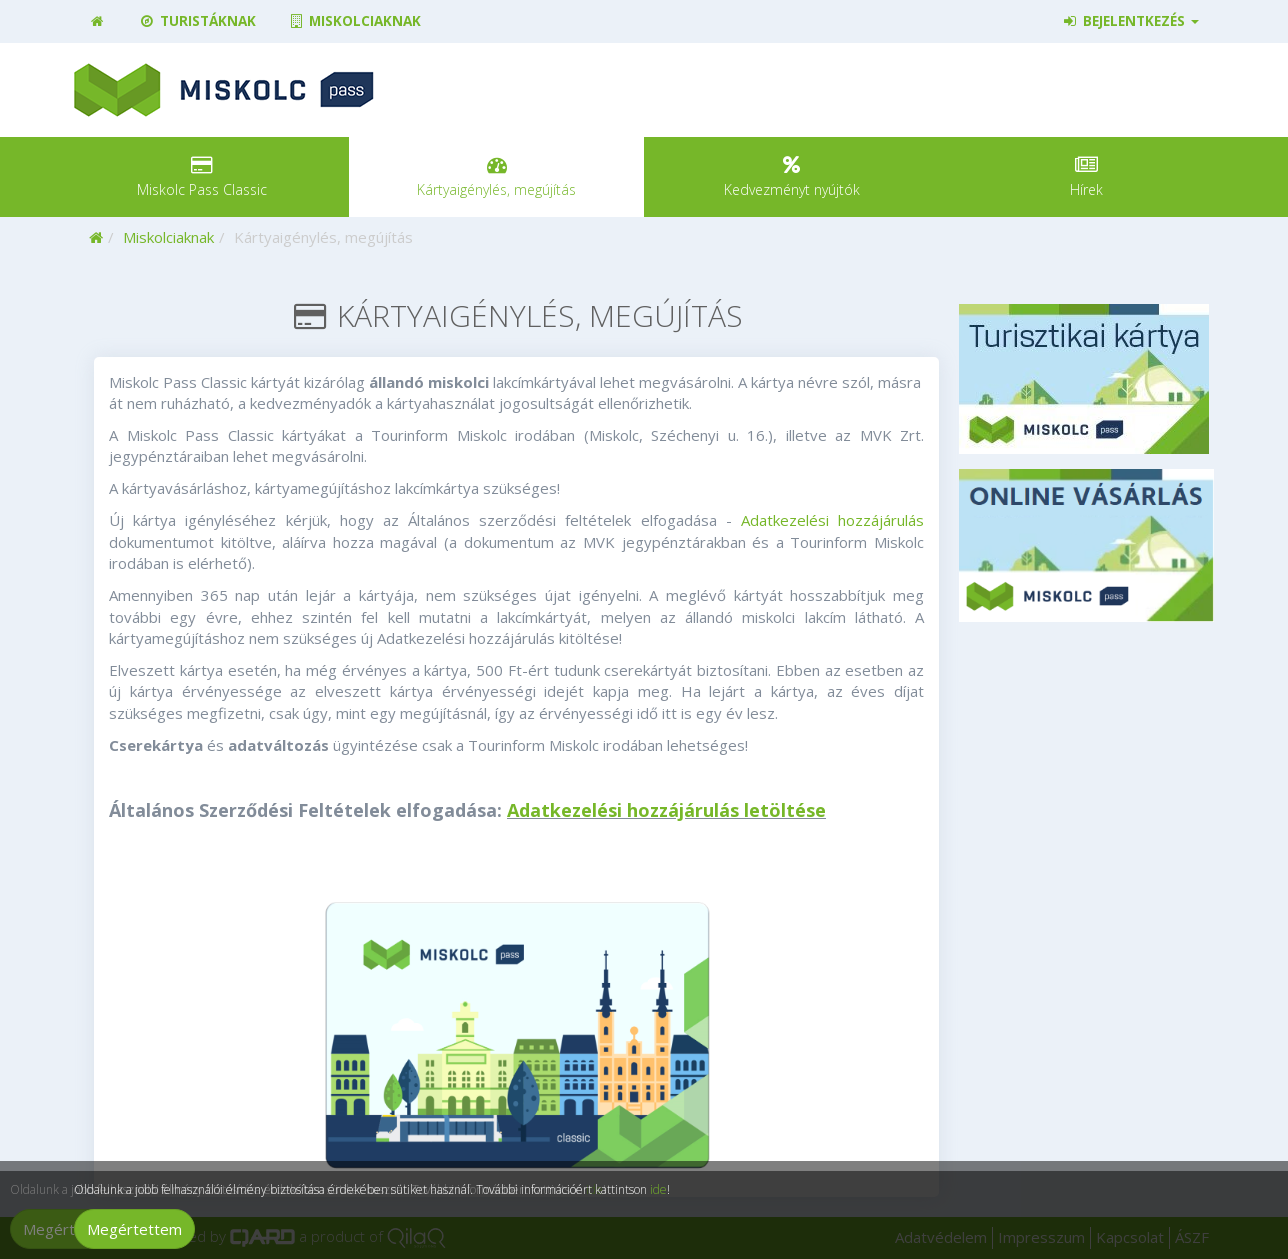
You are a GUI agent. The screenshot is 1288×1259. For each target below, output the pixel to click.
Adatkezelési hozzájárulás (832, 520)
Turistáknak (196, 21)
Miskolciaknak (354, 21)
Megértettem (134, 1229)
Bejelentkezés (1130, 21)
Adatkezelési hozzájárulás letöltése (666, 810)
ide (658, 1189)
